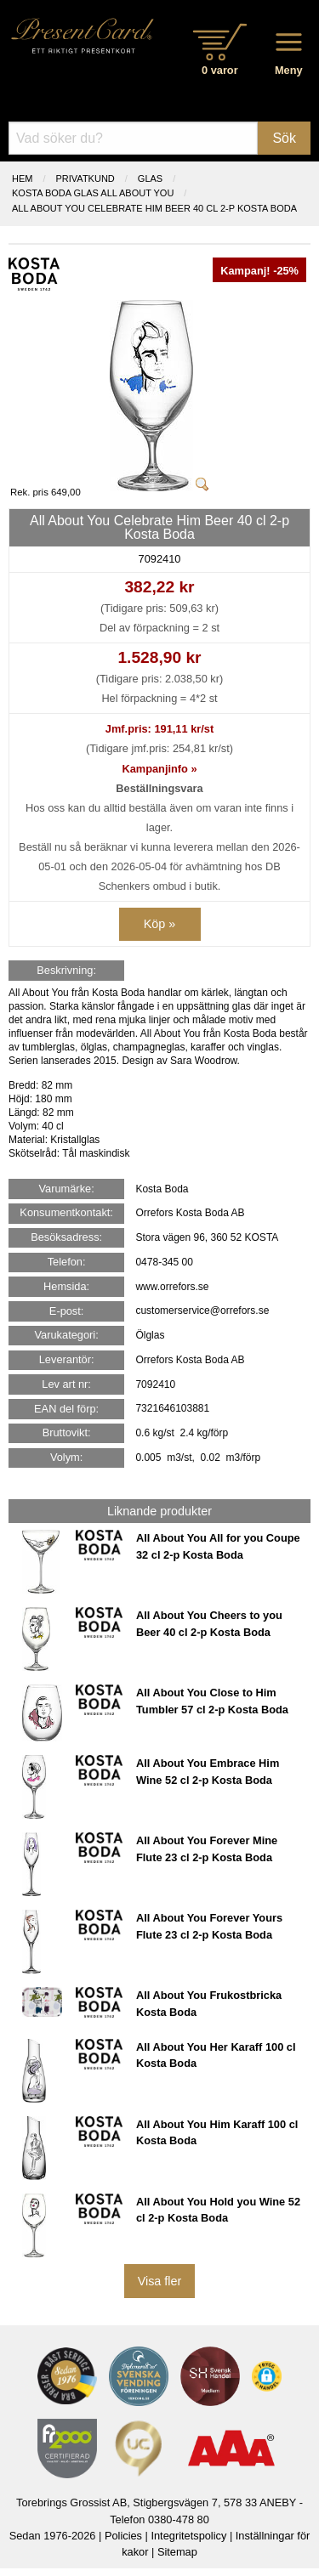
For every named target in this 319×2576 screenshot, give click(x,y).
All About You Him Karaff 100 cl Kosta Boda (217, 2132)
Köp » (160, 924)
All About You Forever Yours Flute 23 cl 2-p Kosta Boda (209, 1925)
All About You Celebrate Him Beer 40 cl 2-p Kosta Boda (154, 208)
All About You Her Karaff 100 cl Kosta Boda (216, 2055)
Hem (22, 178)
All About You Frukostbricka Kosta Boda (209, 2003)
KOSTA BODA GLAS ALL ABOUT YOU (93, 193)
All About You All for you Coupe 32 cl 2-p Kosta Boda (218, 1545)
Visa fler (160, 2281)
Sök (284, 138)
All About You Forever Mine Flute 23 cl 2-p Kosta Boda (206, 1848)
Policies (123, 2535)
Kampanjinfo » (159, 768)
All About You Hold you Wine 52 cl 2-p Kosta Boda (218, 2209)
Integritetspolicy (188, 2535)
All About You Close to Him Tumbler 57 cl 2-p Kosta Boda (212, 1700)
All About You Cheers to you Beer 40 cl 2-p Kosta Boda (209, 1623)
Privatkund (85, 178)
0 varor (220, 70)
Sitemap (177, 2551)
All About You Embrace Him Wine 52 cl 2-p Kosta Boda (207, 1771)
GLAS (150, 178)
